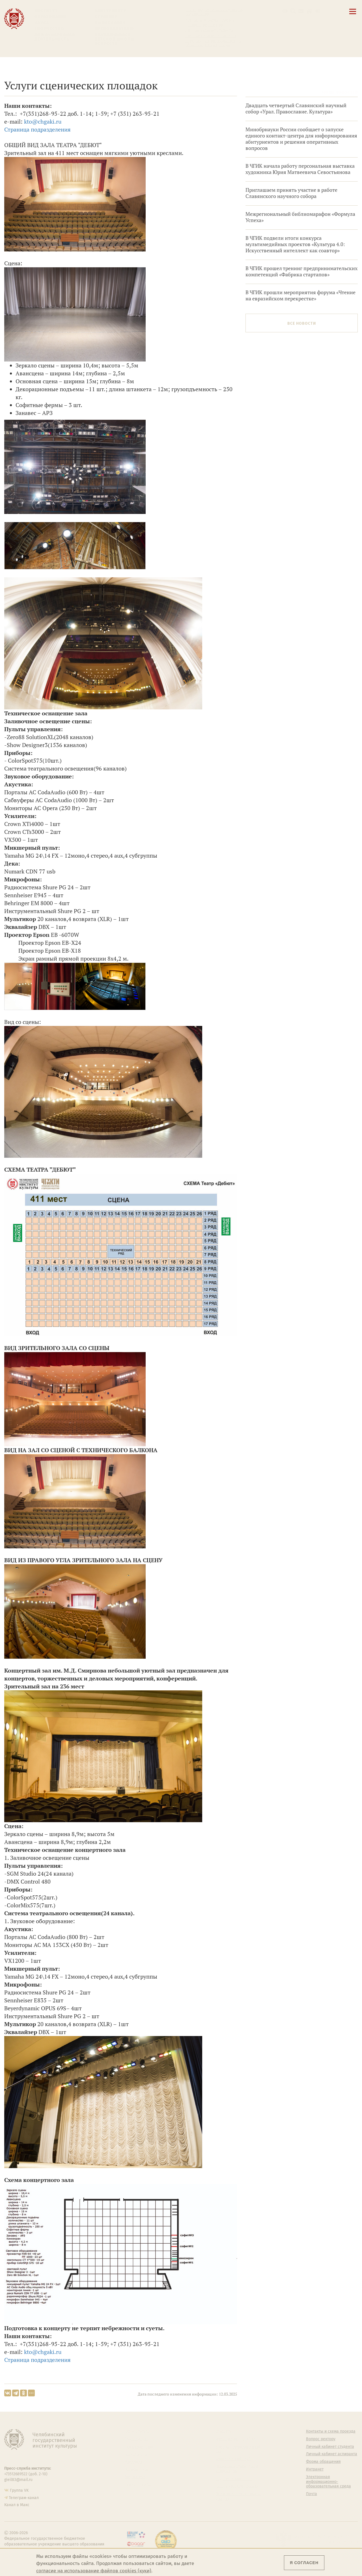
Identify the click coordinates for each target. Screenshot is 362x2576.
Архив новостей (340, 92)
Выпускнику (110, 23)
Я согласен (304, 2562)
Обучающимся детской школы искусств (115, 39)
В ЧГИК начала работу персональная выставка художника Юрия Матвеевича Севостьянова (300, 169)
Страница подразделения (37, 129)
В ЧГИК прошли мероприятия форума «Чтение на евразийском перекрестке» (300, 295)
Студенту (106, 16)
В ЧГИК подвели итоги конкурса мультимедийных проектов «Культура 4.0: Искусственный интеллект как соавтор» (295, 244)
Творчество (49, 29)
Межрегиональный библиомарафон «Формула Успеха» (300, 217)
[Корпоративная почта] (301, 11)
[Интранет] (309, 11)
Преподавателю (114, 29)
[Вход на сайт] (317, 11)
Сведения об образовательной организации (214, 12)
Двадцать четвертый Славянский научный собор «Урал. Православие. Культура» (295, 108)
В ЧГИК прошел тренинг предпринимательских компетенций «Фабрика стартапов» (301, 271)
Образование (51, 16)
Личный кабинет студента (209, 31)
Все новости (301, 323)
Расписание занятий (204, 25)
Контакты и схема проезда (210, 20)
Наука (42, 23)
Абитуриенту (110, 10)
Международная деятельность (55, 37)
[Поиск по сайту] (293, 11)
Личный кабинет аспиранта (210, 36)
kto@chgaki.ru (42, 121)
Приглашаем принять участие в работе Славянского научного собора (291, 193)
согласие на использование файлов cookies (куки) (93, 2571)
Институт (46, 10)
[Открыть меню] (353, 14)
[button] (285, 11)
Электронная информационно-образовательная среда (214, 43)
